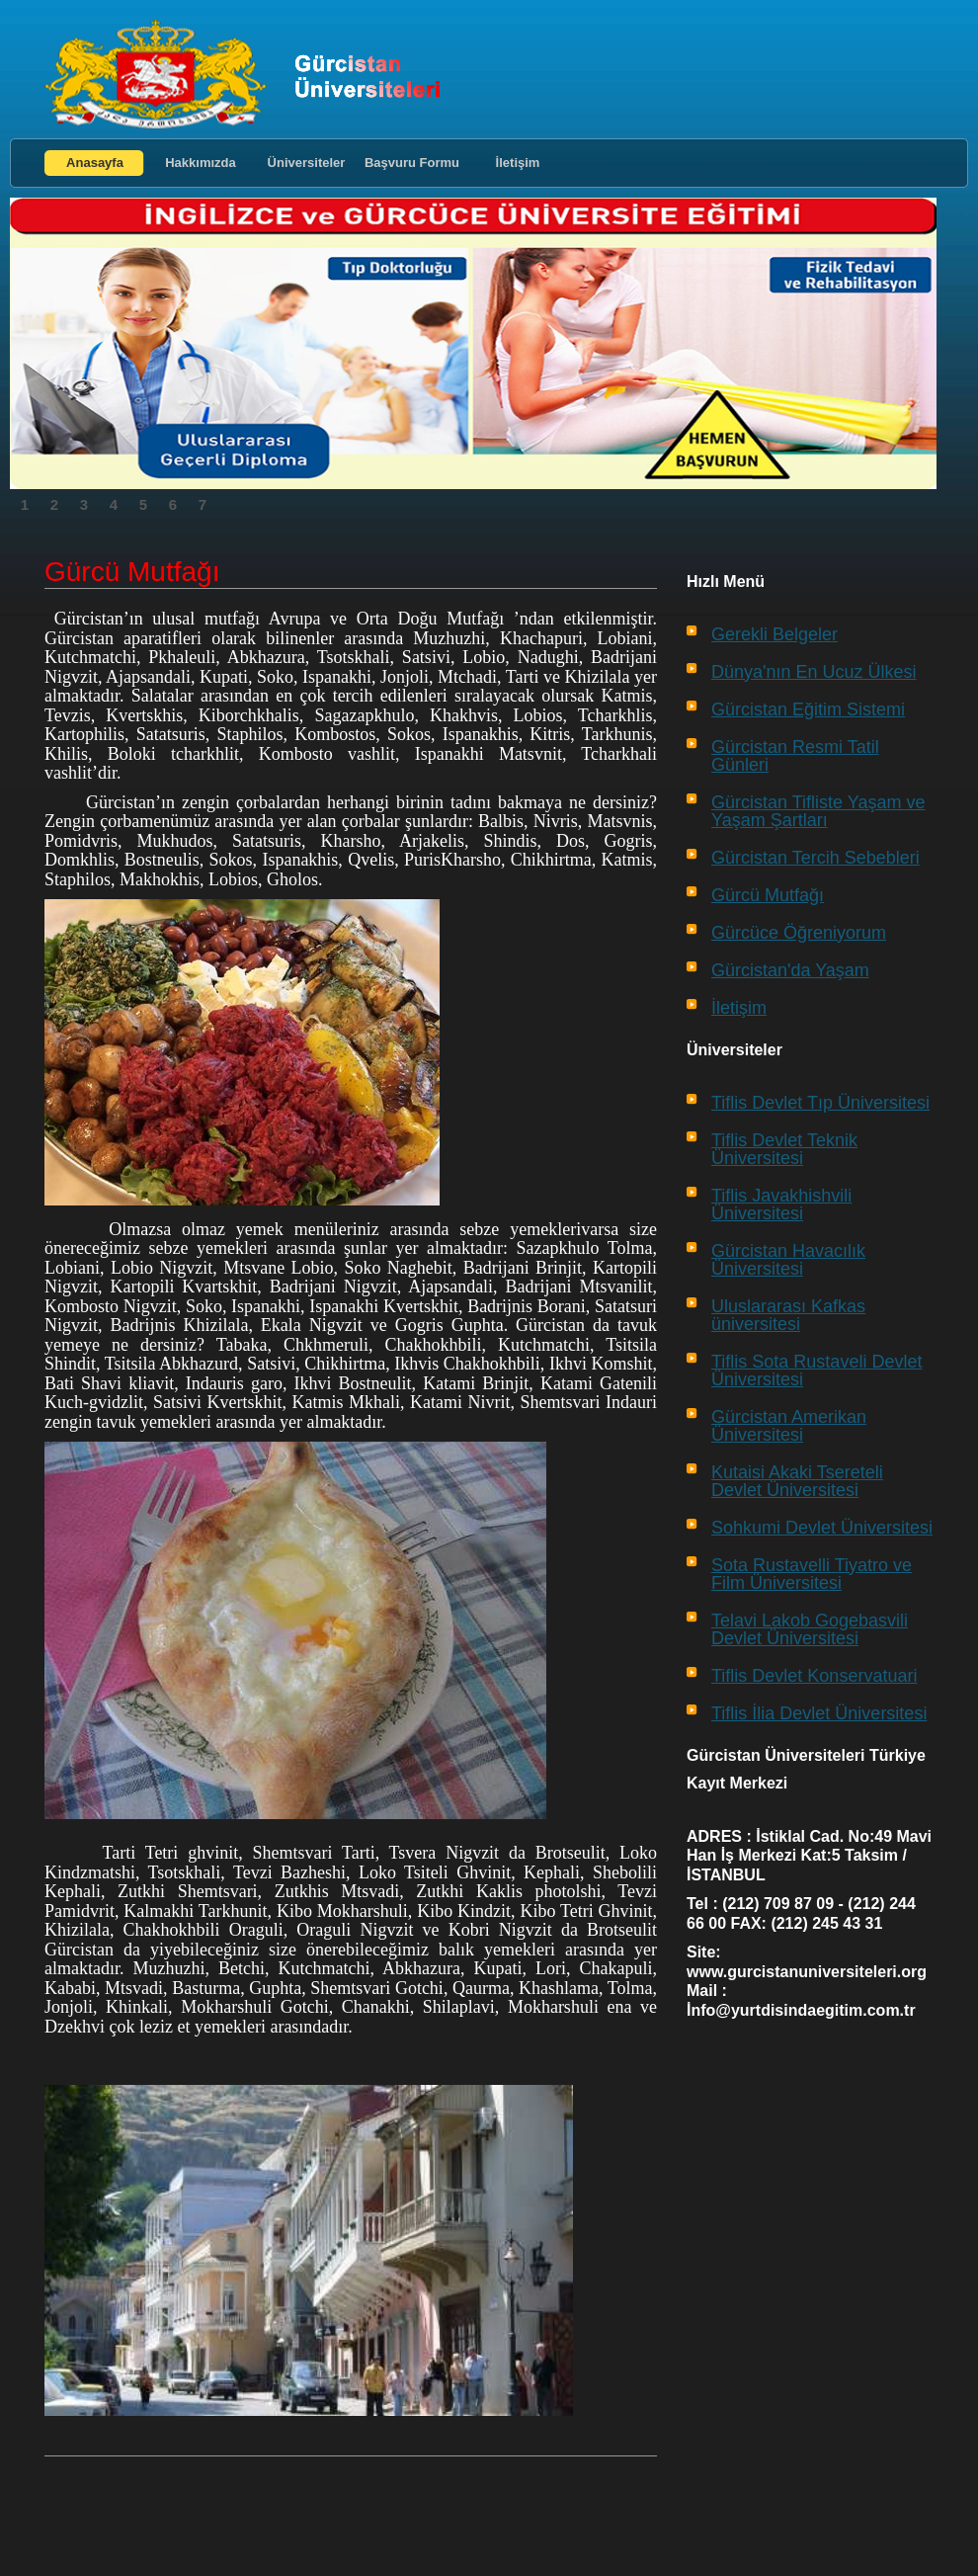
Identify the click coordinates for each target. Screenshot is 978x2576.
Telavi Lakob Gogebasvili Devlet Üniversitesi (809, 1629)
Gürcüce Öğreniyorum (798, 933)
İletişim (518, 162)
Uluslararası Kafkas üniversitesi (788, 1315)
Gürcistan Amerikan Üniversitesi (788, 1426)
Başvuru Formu (412, 162)
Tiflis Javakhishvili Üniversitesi (781, 1204)
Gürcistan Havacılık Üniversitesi (788, 1260)
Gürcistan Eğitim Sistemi (808, 709)
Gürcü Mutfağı (767, 895)
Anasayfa (94, 162)
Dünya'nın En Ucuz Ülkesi (814, 672)
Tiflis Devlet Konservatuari (814, 1676)
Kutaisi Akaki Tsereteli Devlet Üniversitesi (797, 1481)
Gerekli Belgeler (774, 634)
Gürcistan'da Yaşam (790, 970)
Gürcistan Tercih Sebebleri (815, 858)
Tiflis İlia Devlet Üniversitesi (819, 1713)
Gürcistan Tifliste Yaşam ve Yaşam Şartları (818, 811)
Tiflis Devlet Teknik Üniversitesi (784, 1149)
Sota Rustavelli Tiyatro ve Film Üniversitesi (811, 1574)
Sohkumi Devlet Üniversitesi (822, 1527)
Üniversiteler (307, 162)
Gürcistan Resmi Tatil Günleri (795, 756)
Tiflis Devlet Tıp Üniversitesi (820, 1103)
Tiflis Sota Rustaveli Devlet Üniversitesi (816, 1370)
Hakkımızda (200, 162)
